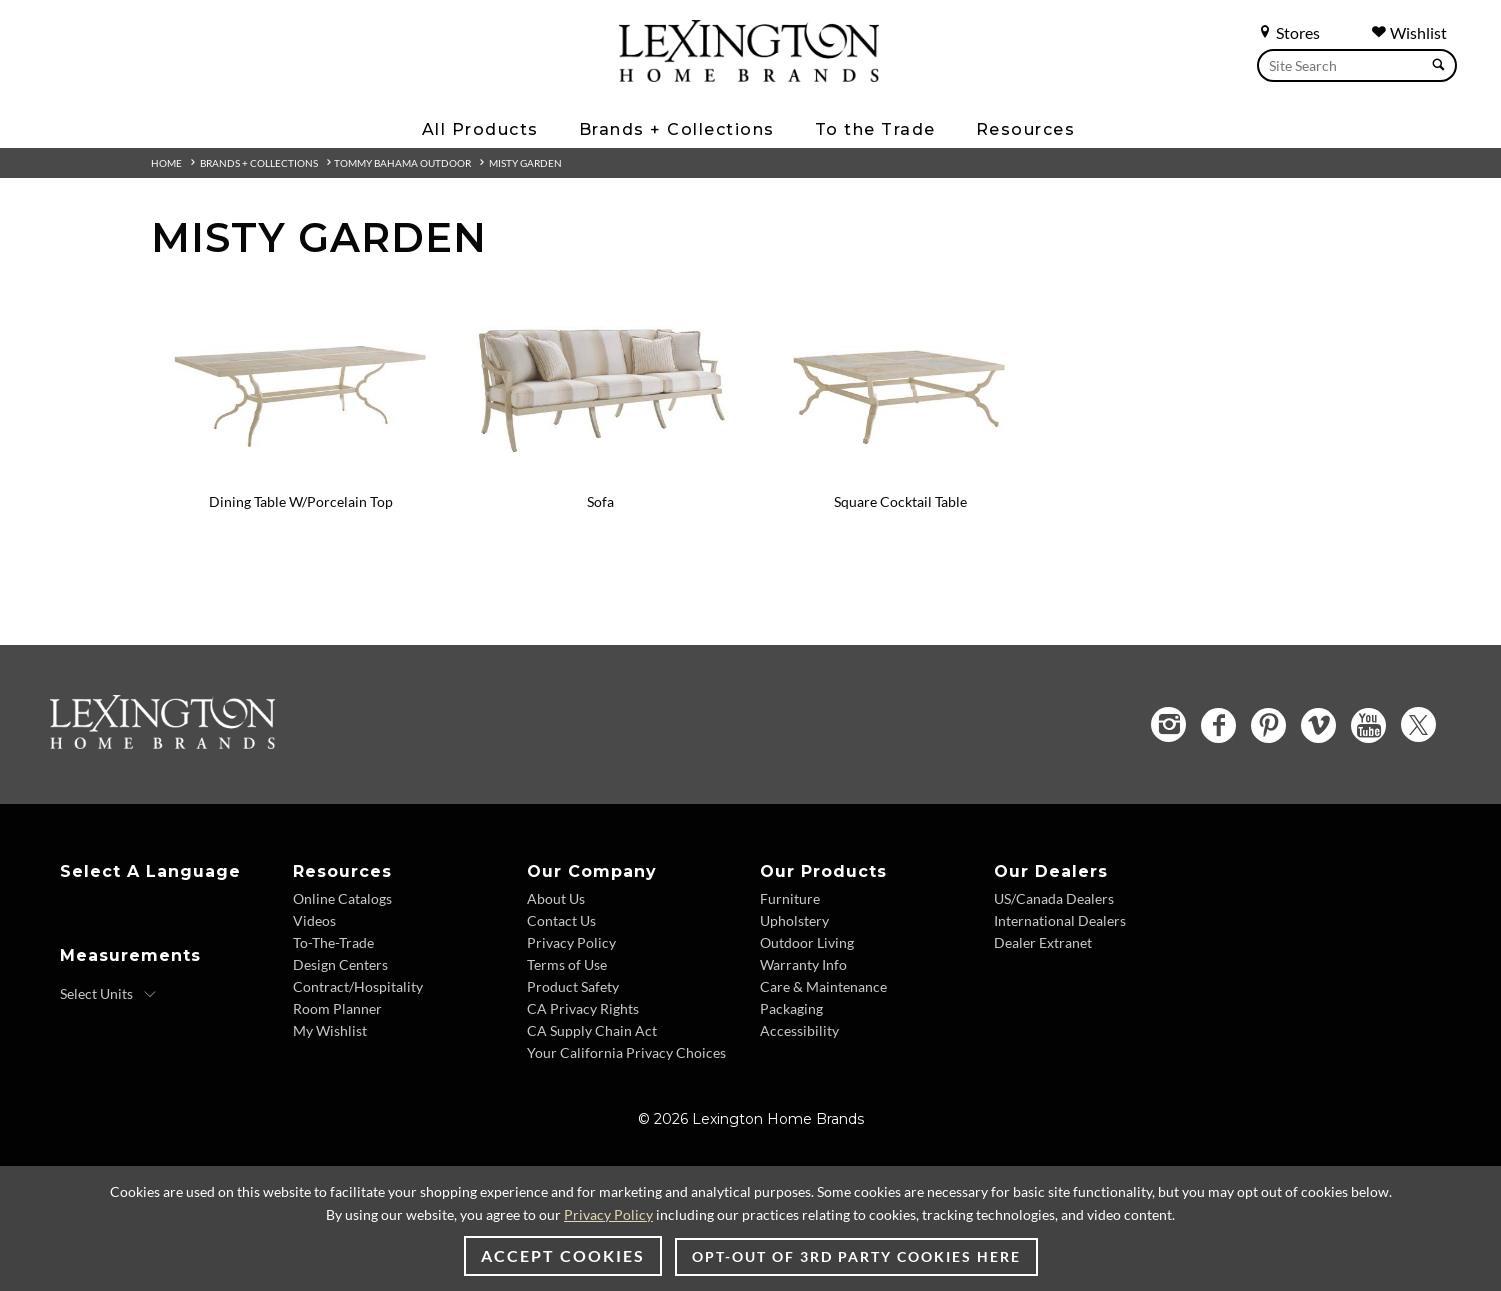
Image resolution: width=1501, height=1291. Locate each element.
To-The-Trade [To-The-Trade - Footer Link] (333, 942)
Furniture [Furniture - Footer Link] (790, 898)
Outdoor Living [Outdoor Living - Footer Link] (807, 942)
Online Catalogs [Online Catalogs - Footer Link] (342, 898)
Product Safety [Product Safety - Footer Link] (573, 986)
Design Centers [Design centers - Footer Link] (340, 964)
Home (166, 163)
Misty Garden (525, 163)
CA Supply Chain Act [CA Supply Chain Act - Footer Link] (592, 1030)
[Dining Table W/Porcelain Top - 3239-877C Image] (301, 475)
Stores (1288, 32)
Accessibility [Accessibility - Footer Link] (799, 1030)
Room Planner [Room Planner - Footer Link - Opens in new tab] (337, 1008)
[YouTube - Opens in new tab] (1368, 725)
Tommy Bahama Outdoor (402, 163)
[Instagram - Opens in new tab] (1168, 724)
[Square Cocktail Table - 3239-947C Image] (901, 475)
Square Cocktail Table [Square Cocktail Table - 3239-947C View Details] (900, 501)
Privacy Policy (608, 1214)
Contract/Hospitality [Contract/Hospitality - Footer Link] (358, 986)
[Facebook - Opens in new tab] (1218, 725)
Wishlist (1409, 32)
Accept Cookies (563, 1255)
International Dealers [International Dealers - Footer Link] (1060, 920)
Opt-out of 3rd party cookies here (856, 1256)
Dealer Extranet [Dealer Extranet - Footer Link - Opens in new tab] (1043, 942)
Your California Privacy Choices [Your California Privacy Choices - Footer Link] (626, 1052)
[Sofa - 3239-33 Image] (601, 475)
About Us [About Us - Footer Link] (556, 898)
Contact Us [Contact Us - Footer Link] (561, 920)
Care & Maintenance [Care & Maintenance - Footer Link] (823, 986)
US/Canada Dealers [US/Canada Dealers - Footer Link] (1054, 898)
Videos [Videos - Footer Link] (314, 920)
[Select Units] (108, 994)
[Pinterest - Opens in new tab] (1268, 725)
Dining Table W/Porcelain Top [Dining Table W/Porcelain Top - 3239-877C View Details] (301, 501)
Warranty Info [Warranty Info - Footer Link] (803, 964)
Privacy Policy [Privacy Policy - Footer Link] (571, 942)
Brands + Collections (259, 163)
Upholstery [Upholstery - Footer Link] (794, 920)
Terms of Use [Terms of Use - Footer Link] (567, 964)
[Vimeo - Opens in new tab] (1318, 725)
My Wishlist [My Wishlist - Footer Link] (330, 1030)
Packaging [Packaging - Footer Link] (791, 1008)
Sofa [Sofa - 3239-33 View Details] (600, 501)
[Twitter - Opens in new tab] (1418, 724)
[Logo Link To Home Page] (749, 75)
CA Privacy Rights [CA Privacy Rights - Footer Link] (583, 1008)
